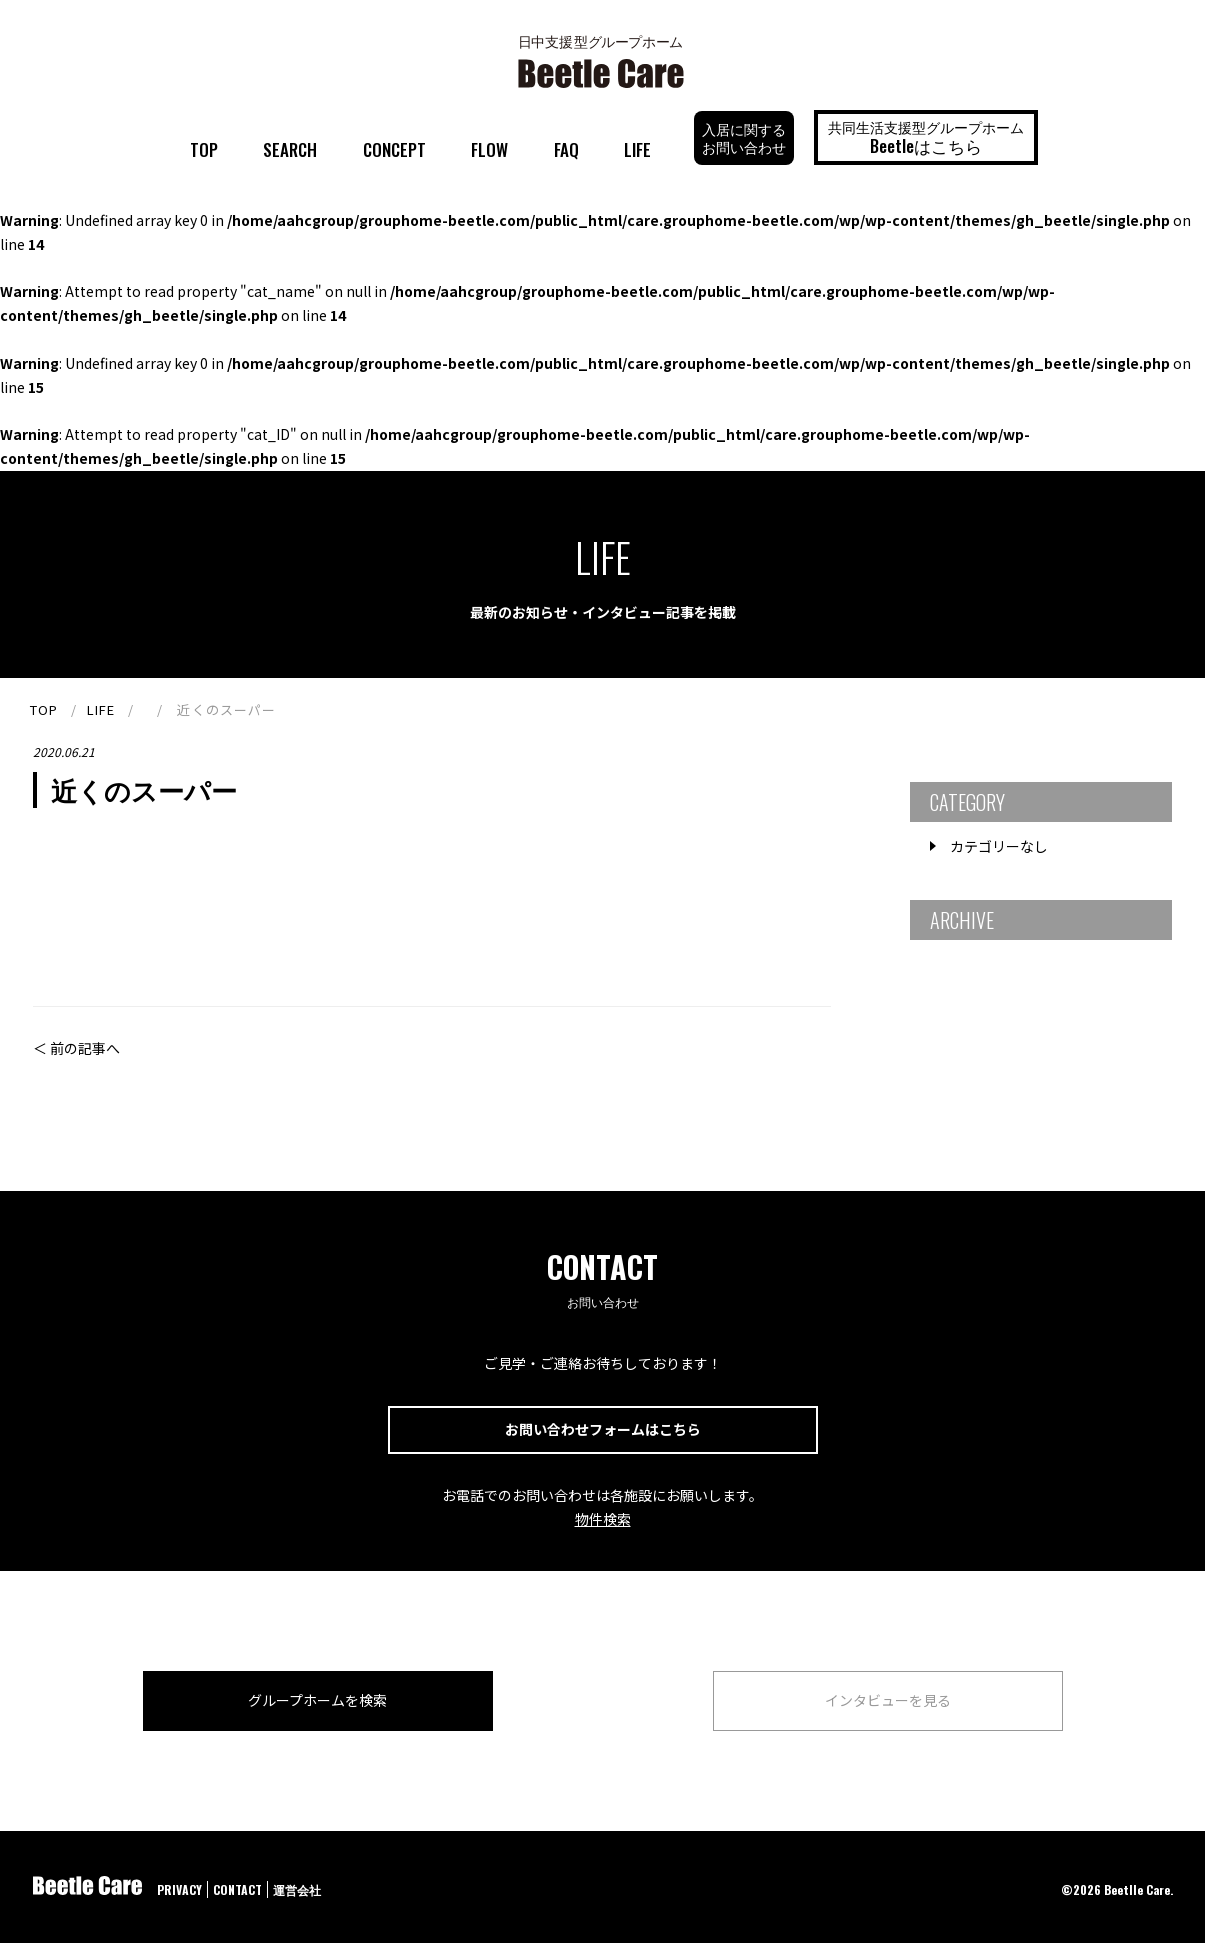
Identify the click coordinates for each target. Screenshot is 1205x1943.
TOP (204, 149)
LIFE (637, 149)
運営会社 (297, 1889)
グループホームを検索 (317, 1700)
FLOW (489, 149)
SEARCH (290, 149)
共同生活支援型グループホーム (926, 137)
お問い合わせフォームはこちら (603, 1429)
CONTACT (237, 1889)
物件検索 (603, 1519)
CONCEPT (394, 149)
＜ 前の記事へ (76, 1048)
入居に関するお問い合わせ (744, 137)
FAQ (566, 149)
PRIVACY (179, 1889)
